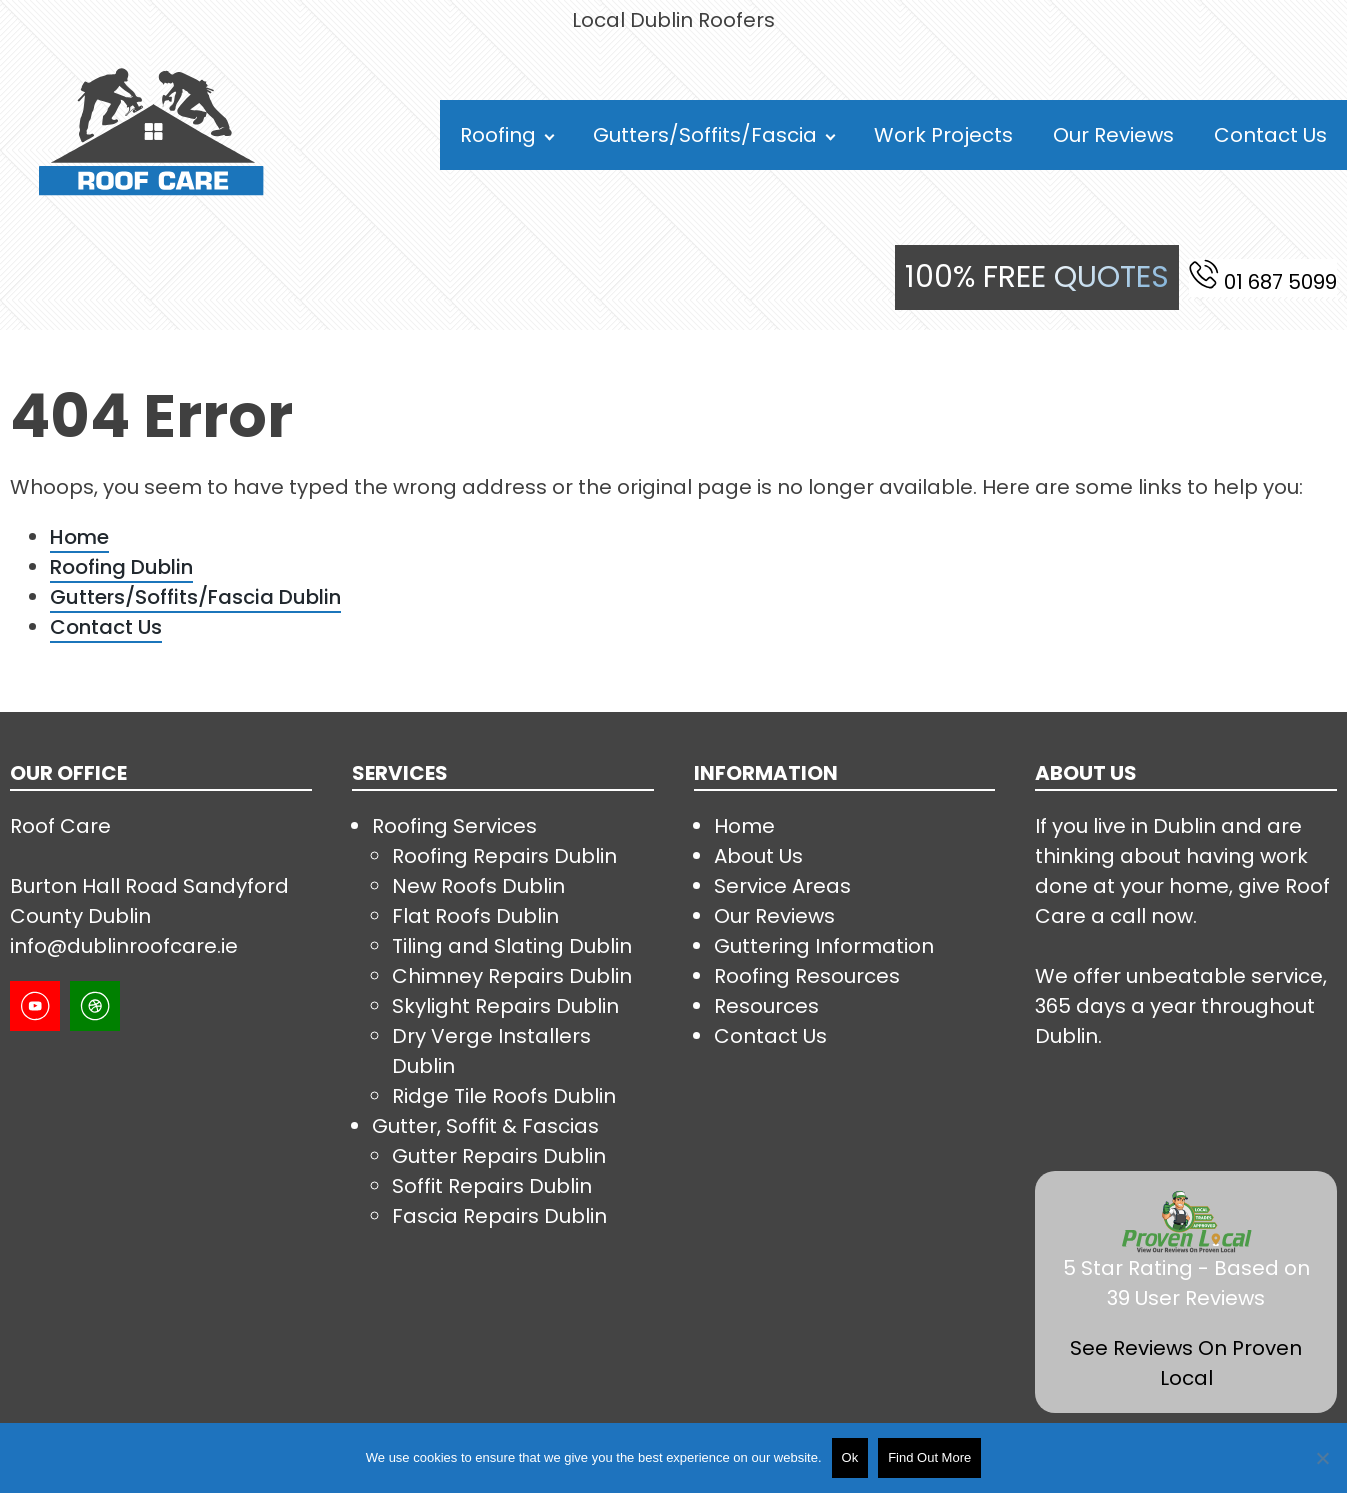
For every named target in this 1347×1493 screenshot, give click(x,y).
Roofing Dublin (121, 567)
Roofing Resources (807, 976)
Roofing (498, 135)
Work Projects (943, 135)
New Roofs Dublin (478, 886)
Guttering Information (824, 946)
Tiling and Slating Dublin (512, 946)
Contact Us (1270, 135)
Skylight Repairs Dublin (505, 1006)
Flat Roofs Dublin (475, 916)
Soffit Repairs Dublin (492, 1186)
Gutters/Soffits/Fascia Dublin (195, 597)
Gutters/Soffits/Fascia (705, 135)
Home (79, 537)
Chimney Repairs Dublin (512, 976)
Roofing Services (454, 826)
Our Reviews (1113, 135)
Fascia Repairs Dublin (499, 1216)
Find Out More (929, 1457)
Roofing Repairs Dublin (504, 856)
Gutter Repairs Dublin (499, 1156)
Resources (766, 1006)
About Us (758, 856)
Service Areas (782, 886)
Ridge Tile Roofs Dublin (504, 1096)
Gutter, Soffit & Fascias (485, 1126)
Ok (850, 1457)
